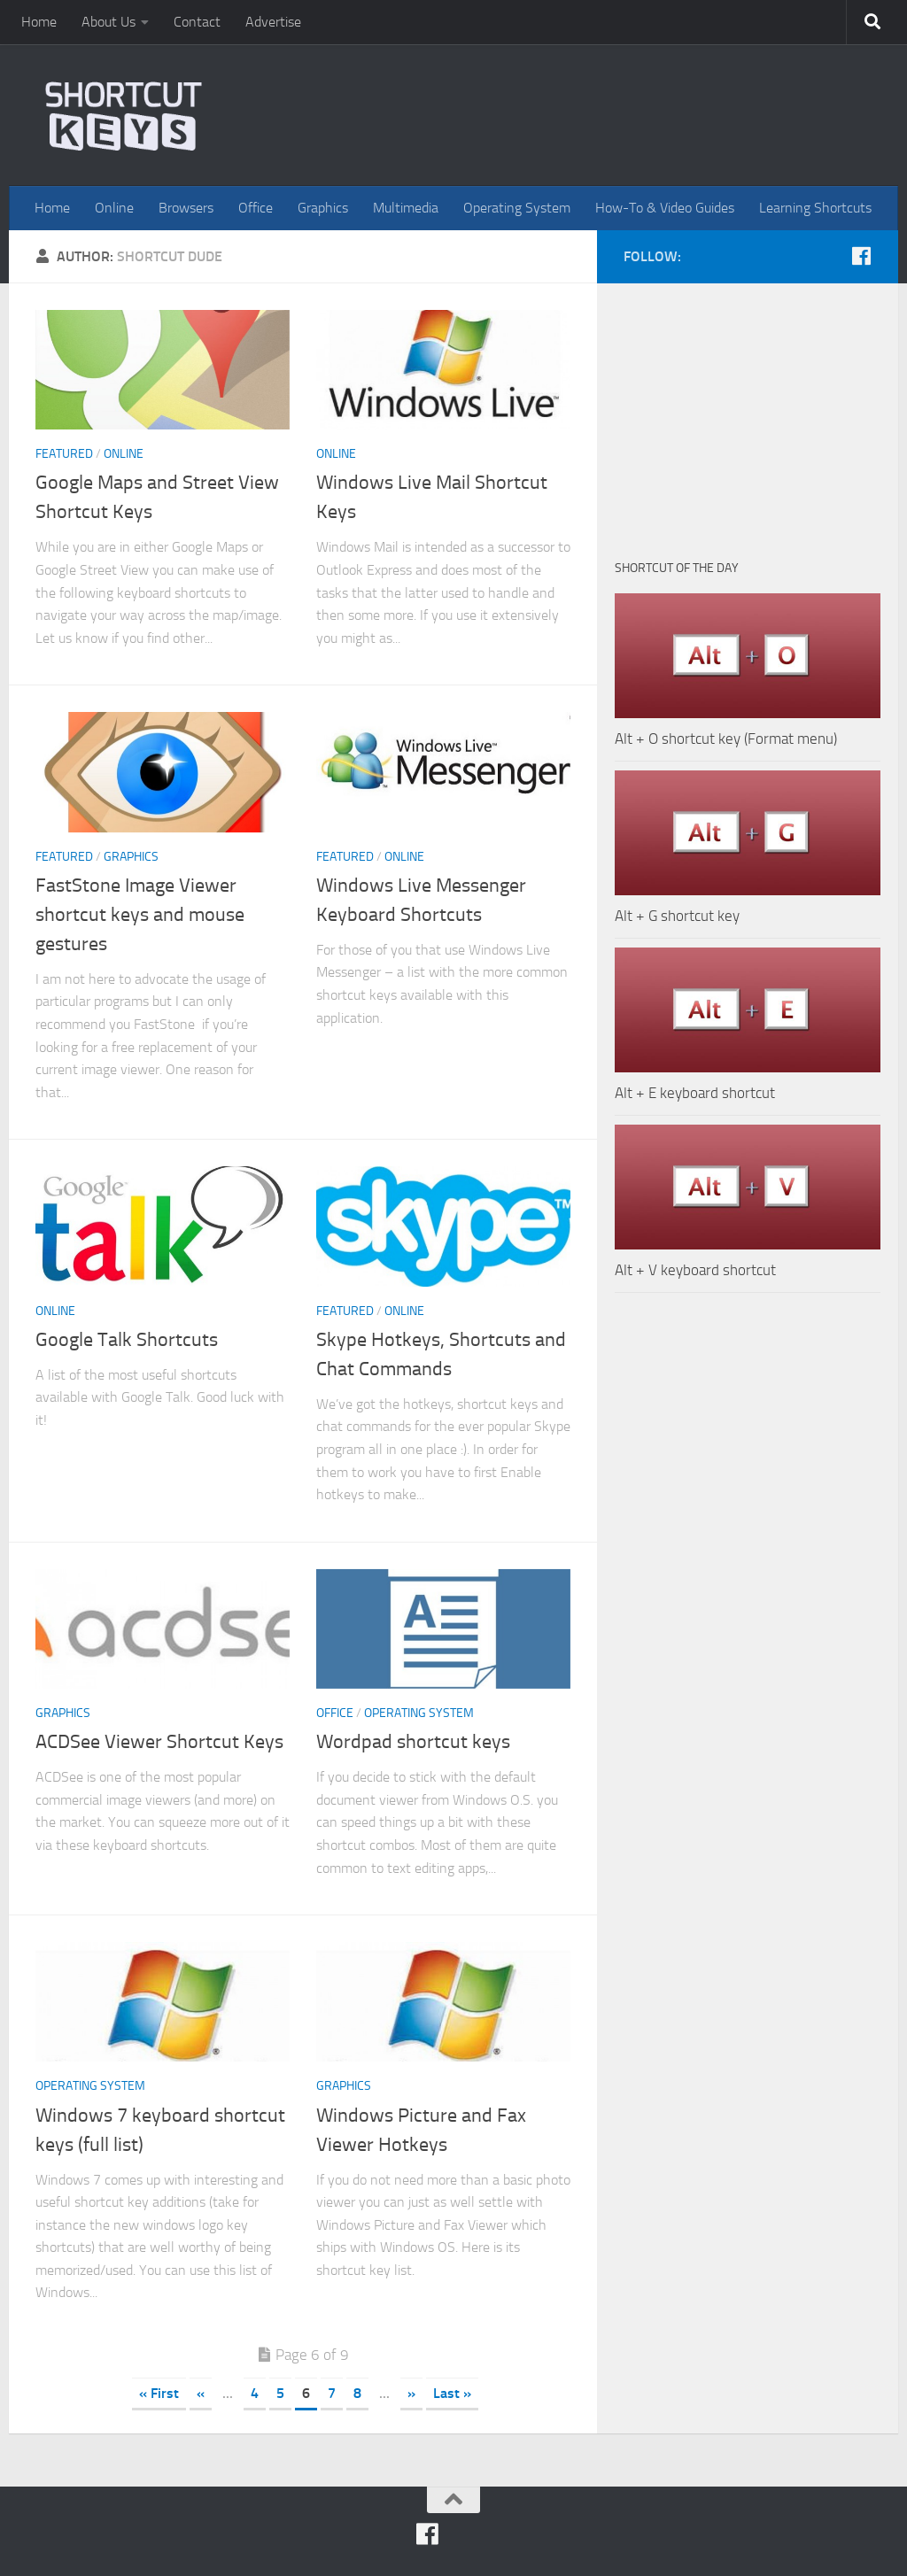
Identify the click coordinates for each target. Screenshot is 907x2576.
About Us (108, 21)
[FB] (861, 256)
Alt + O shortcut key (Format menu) (726, 738)
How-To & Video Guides (664, 207)
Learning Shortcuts (815, 207)
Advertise (273, 21)
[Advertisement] (747, 411)
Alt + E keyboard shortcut (695, 1093)
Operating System (516, 207)
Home (39, 21)
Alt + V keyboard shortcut (695, 1270)
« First (159, 2393)
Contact (197, 21)
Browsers (186, 207)
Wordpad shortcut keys (413, 1741)
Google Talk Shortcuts (126, 1339)
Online (114, 207)
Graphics (323, 207)
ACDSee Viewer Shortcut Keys (159, 1741)
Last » (452, 2393)
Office (255, 207)
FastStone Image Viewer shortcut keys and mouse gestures (139, 914)
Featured (64, 453)
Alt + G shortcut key (677, 915)
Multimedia (405, 207)
